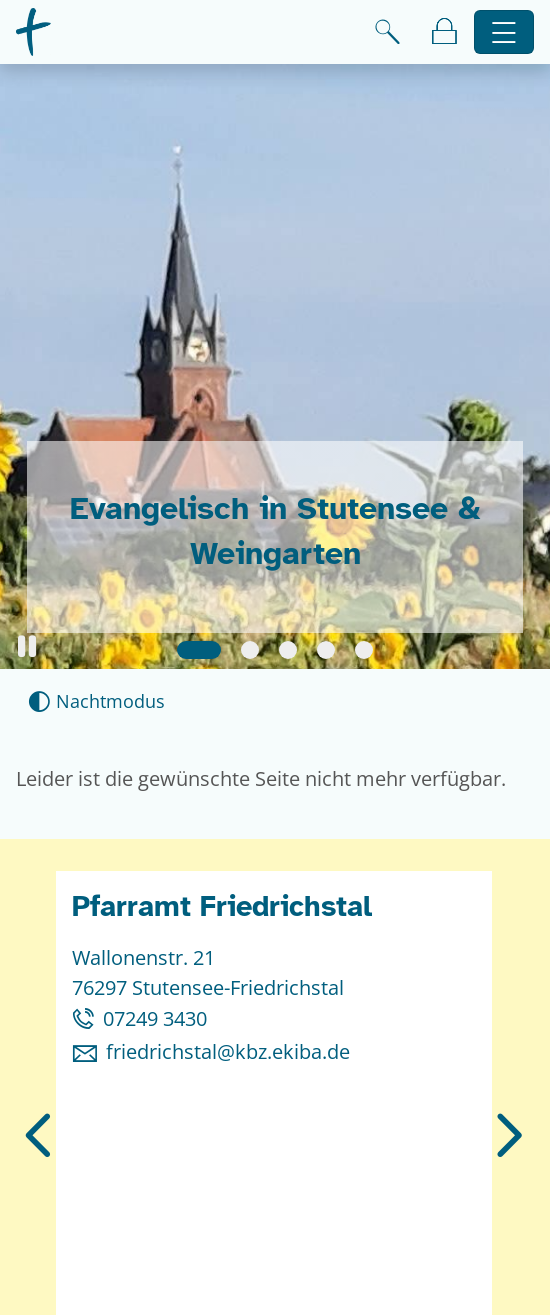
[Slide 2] (250, 650)
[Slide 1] (199, 650)
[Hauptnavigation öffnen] (504, 32)
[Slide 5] (364, 650)
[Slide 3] (288, 650)
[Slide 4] (326, 650)
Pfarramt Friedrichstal (222, 906)
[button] (27, 646)
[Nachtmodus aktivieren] (96, 701)
